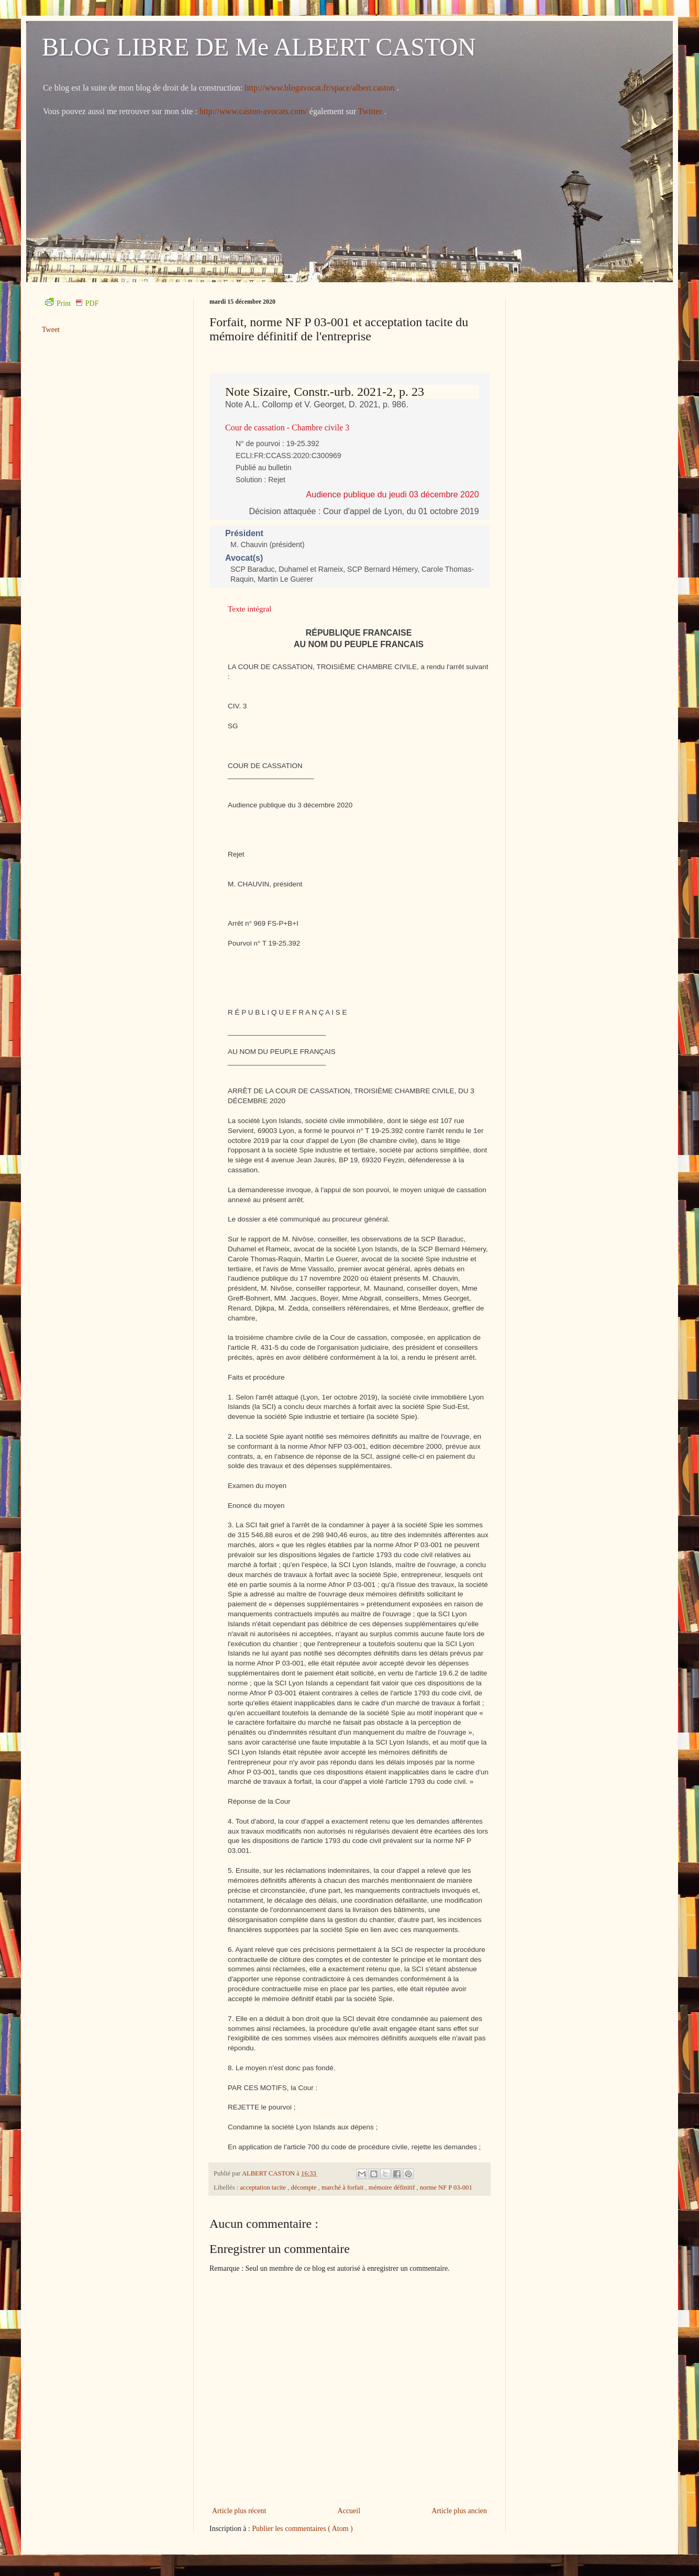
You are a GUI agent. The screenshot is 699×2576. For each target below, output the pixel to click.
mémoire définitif (393, 2187)
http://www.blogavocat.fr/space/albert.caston (320, 87)
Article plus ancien (459, 2511)
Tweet (51, 330)
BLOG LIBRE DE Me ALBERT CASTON (259, 47)
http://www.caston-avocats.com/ (253, 111)
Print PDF (71, 303)
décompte (304, 2187)
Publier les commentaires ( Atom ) (302, 2529)
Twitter (371, 111)
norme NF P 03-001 (446, 2187)
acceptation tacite (263, 2187)
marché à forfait (343, 2187)
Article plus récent (239, 2511)
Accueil (349, 2511)
